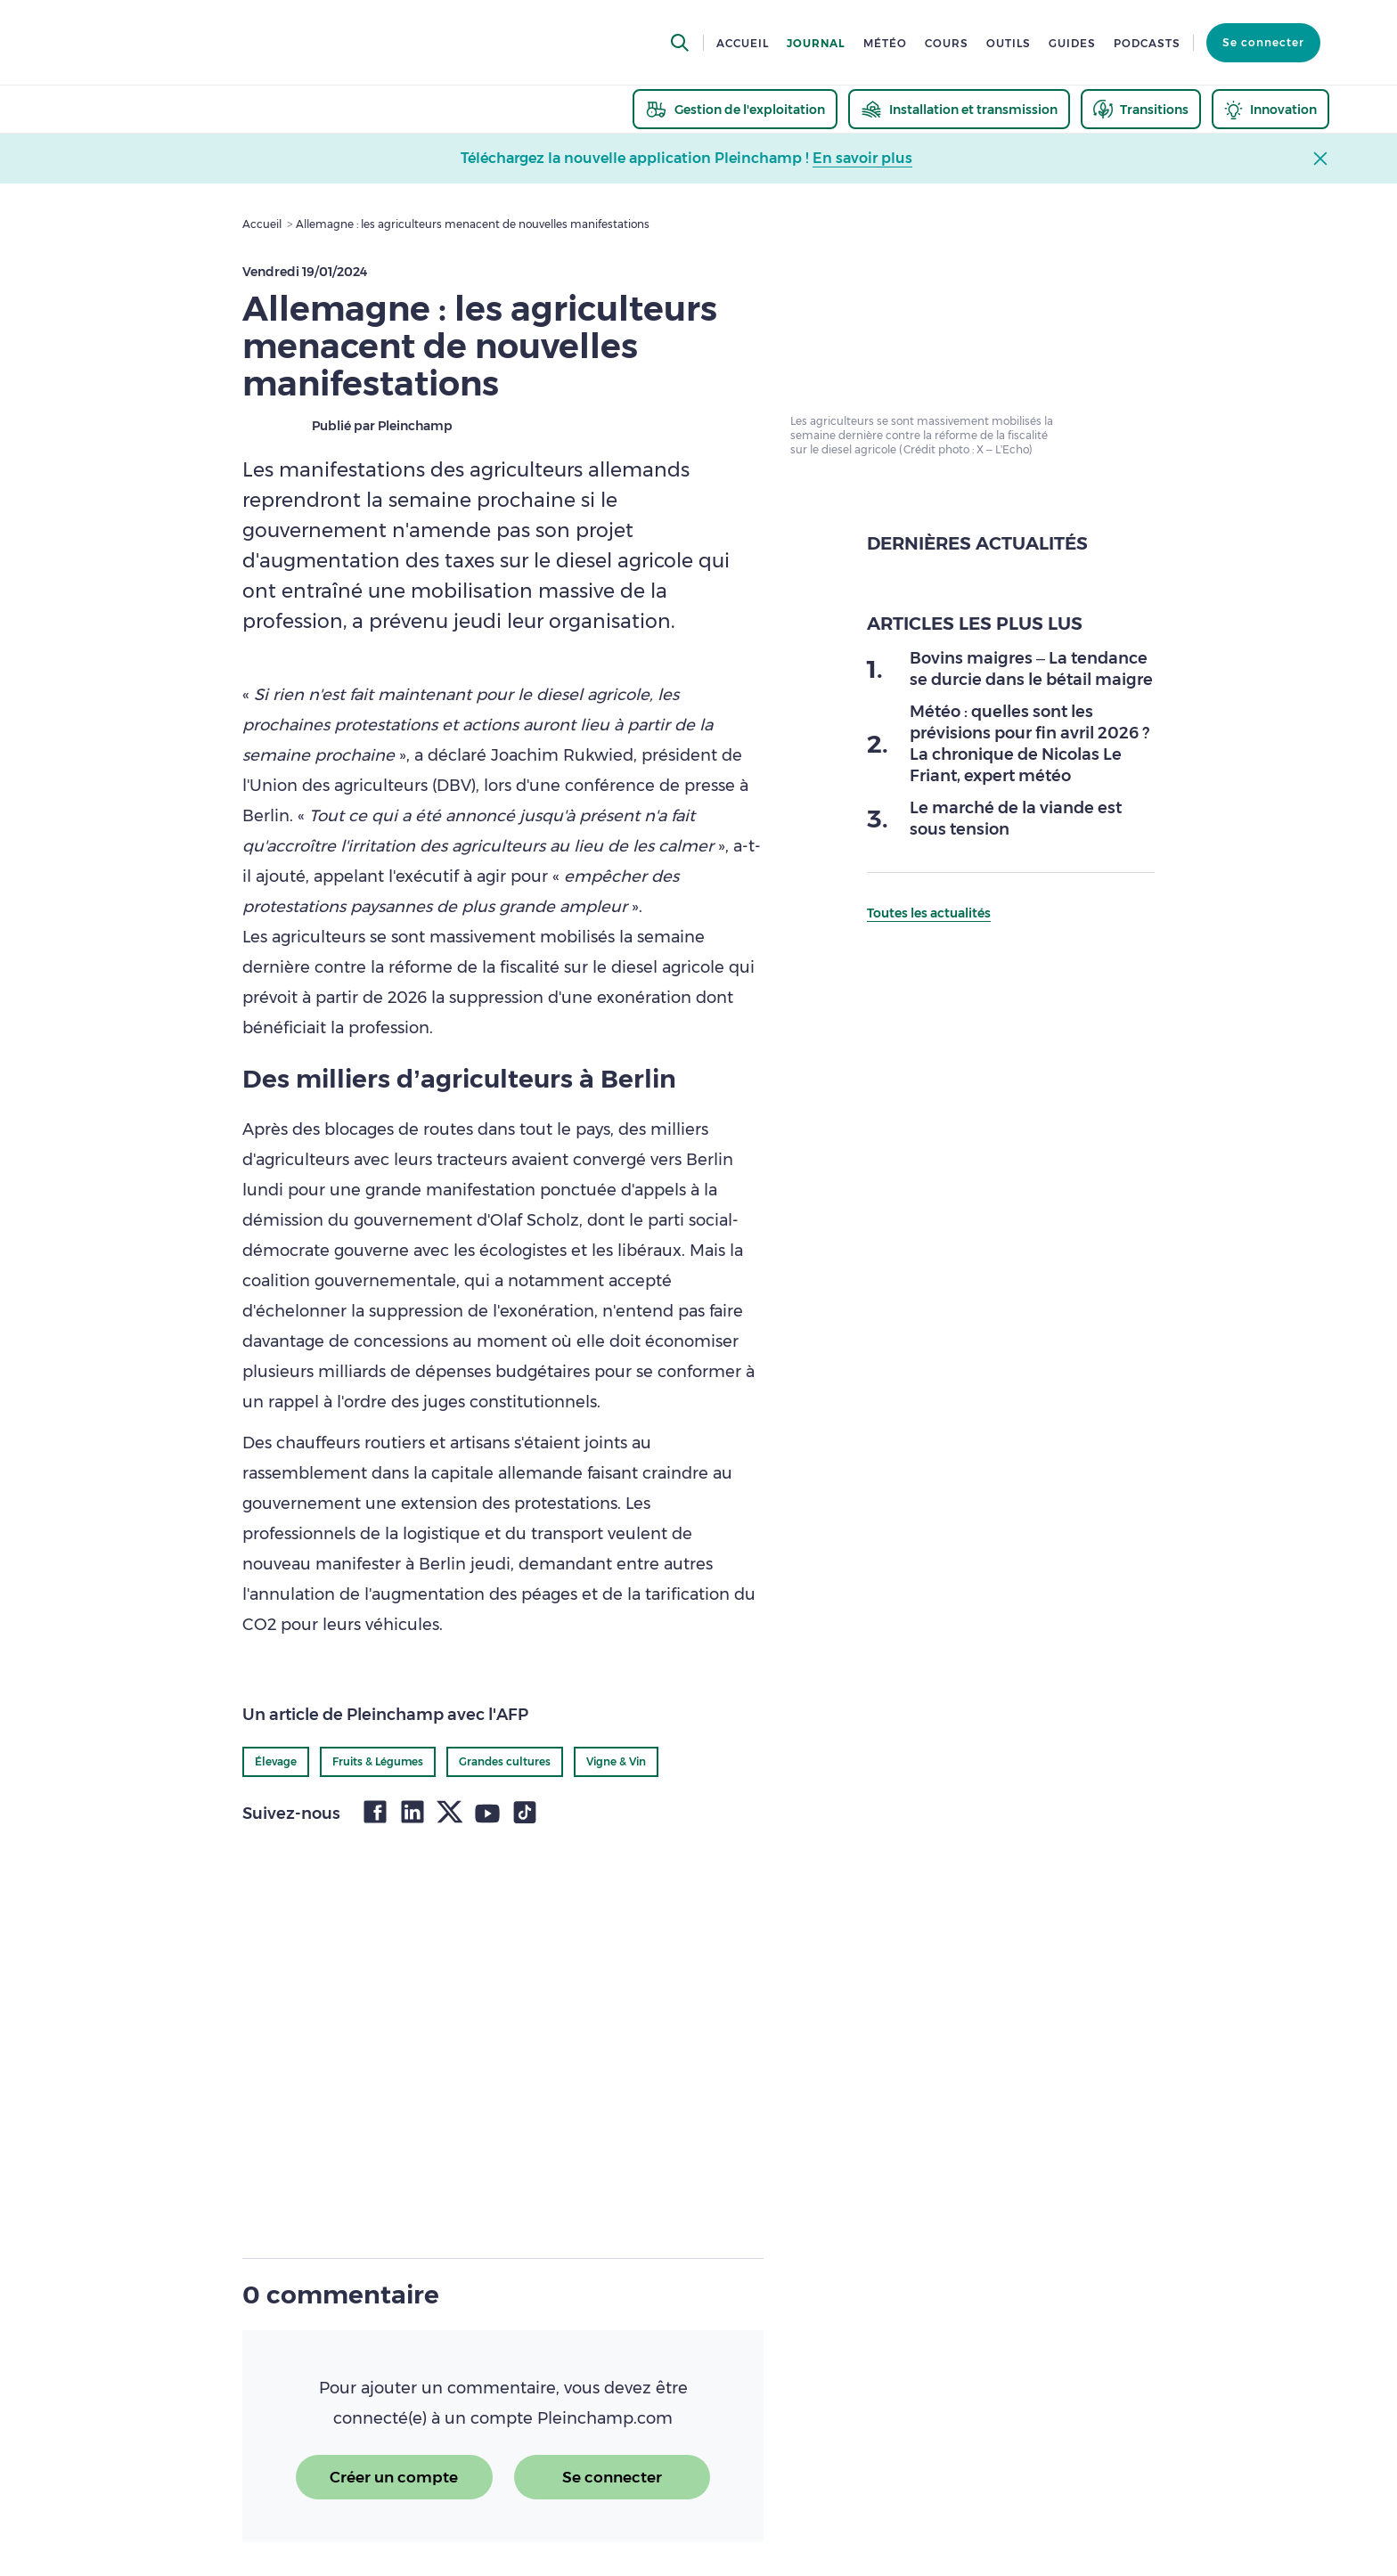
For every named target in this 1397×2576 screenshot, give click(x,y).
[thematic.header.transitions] (1141, 109)
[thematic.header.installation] (959, 109)
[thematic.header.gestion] (735, 109)
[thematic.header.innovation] (1270, 109)
